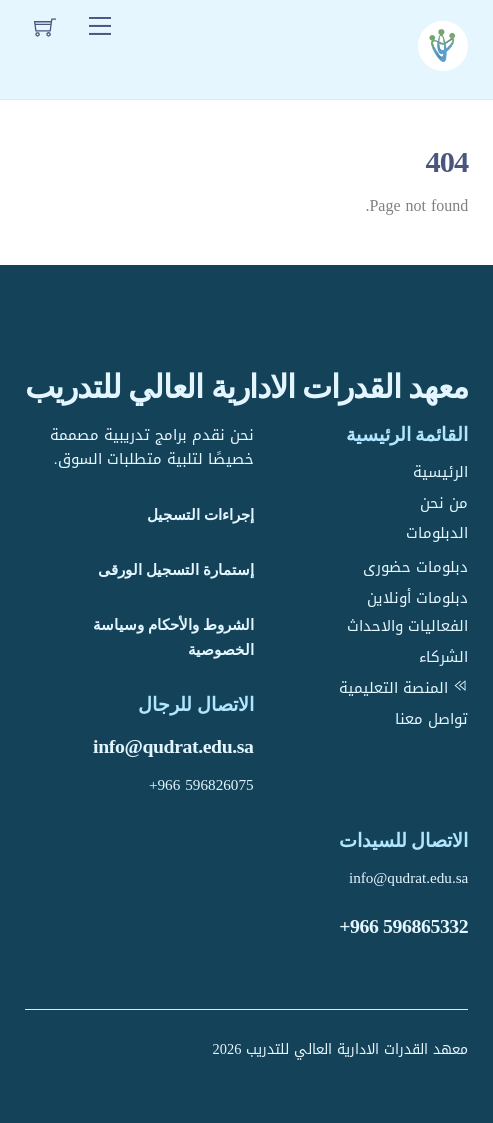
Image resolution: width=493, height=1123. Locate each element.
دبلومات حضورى (415, 567)
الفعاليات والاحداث (407, 626)
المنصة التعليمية (403, 688)
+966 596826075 (201, 785)
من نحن (444, 503)
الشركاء (443, 657)
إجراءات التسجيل (200, 514)
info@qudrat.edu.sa (173, 746)
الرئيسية (440, 472)
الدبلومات (437, 533)
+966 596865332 (403, 926)
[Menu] (100, 27)
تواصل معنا (431, 719)
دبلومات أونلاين (417, 598)
